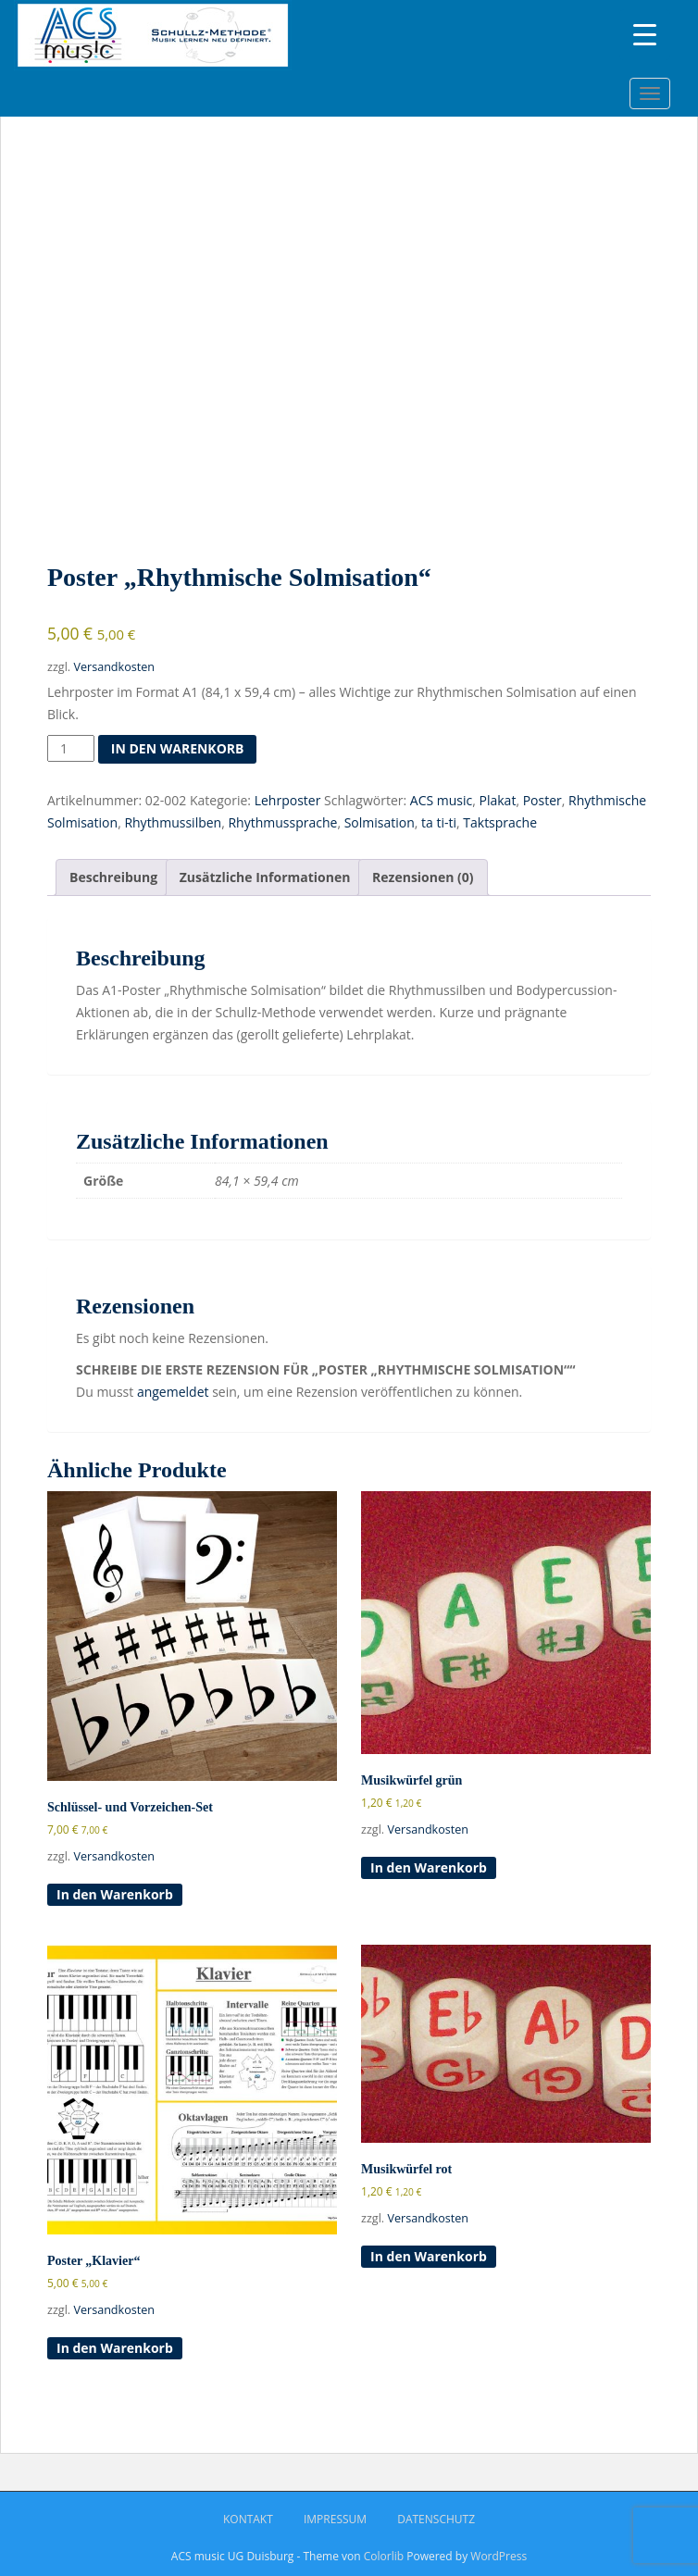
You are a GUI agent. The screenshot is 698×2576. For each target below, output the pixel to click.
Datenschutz (436, 2519)
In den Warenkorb (177, 748)
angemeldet (173, 1391)
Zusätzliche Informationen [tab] (265, 877)
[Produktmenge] (70, 749)
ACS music (441, 800)
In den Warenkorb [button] (114, 1894)
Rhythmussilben (172, 822)
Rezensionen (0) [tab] (423, 877)
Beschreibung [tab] (113, 877)
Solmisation (379, 822)
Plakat (498, 800)
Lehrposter (288, 800)
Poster (542, 800)
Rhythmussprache (282, 822)
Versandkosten (114, 667)
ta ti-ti (438, 822)
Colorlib (384, 2556)
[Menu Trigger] (644, 34)
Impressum (335, 2519)
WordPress (498, 2556)
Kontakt (248, 2519)
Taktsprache (500, 822)
